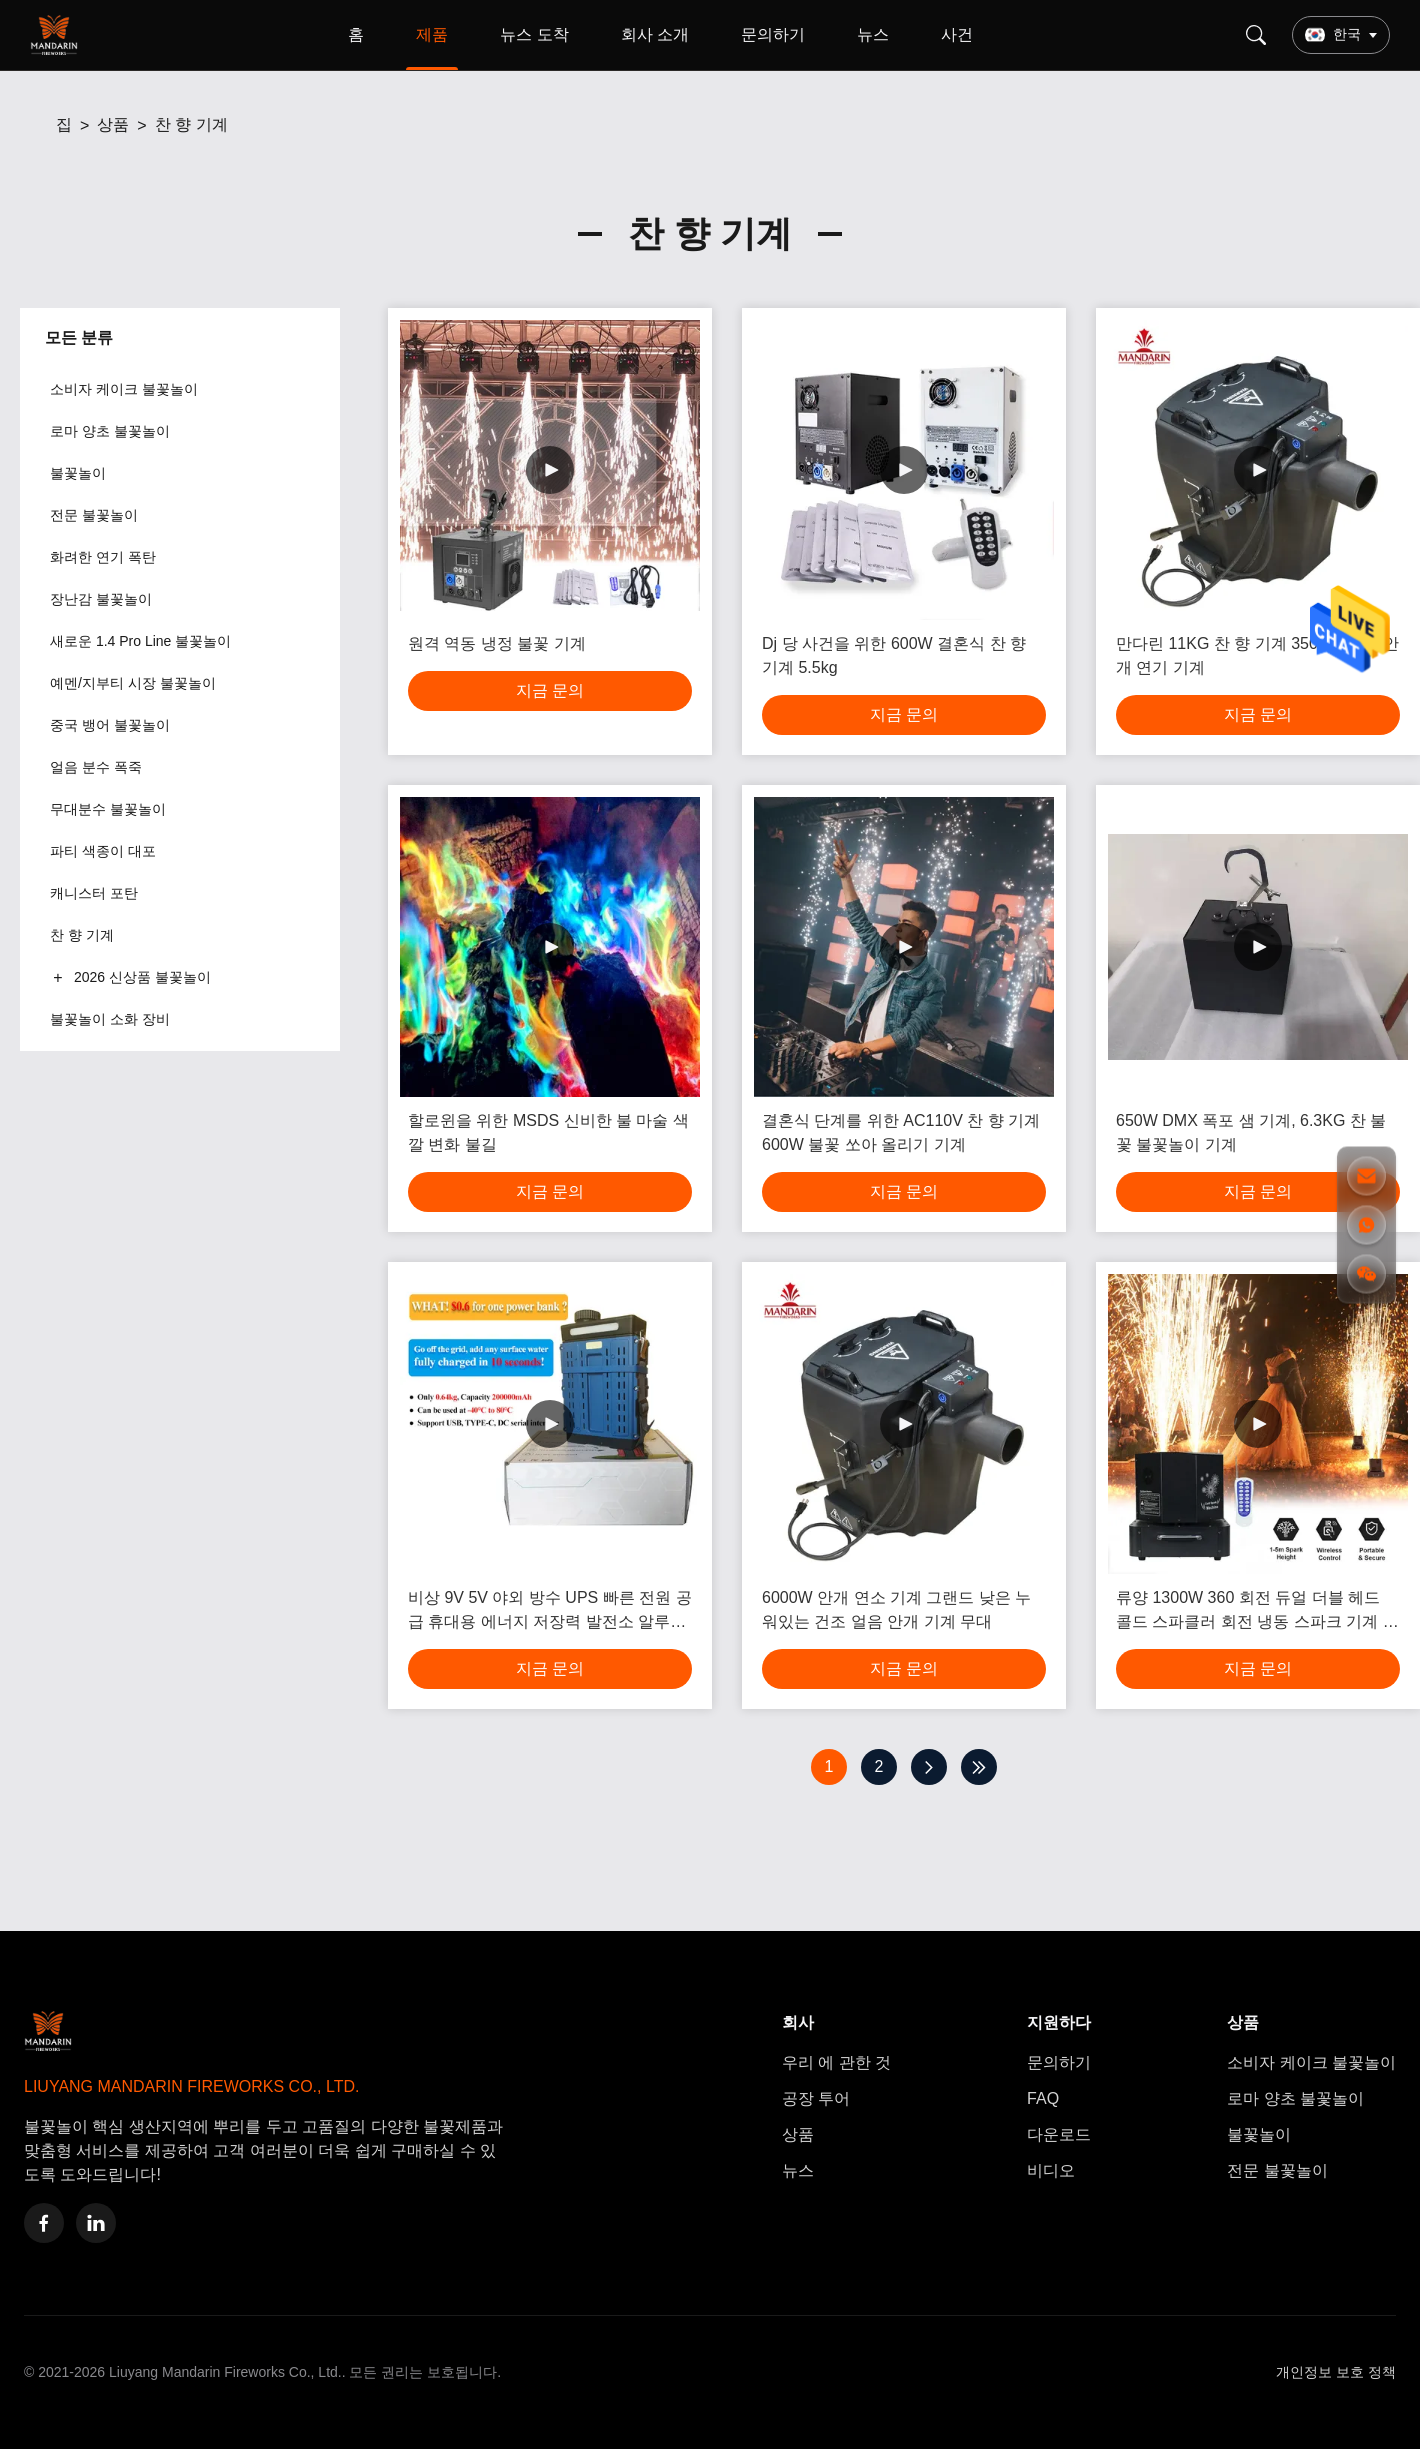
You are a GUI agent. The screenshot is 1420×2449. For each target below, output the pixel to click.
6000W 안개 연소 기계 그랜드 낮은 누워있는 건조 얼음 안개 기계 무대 (896, 1609)
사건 (957, 34)
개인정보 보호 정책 (1336, 2372)
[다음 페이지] (929, 1767)
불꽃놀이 (1259, 2134)
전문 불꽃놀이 (1277, 2170)
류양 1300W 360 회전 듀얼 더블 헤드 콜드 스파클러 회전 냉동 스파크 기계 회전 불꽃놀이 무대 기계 (1257, 1611)
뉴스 (873, 34)
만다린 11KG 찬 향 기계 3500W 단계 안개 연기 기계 (1257, 655)
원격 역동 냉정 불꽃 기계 (497, 643)
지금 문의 (550, 690)
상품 (113, 124)
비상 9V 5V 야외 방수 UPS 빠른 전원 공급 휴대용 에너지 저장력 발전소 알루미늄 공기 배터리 (550, 1611)
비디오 (1051, 2170)
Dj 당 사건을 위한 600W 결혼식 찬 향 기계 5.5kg (894, 655)
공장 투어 (816, 2098)
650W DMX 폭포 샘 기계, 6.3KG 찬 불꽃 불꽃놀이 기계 (1251, 1132)
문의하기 (773, 34)
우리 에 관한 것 (836, 2062)
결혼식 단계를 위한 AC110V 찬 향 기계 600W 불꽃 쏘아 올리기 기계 (901, 1132)
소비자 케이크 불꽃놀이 (1311, 2062)
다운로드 (1059, 2134)
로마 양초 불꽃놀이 (1295, 2098)
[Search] (1256, 35)
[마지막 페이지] (979, 1767)
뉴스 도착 (534, 34)
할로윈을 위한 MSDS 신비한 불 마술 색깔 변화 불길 (548, 1132)
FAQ (1043, 2098)
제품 (432, 34)
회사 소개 (655, 34)
